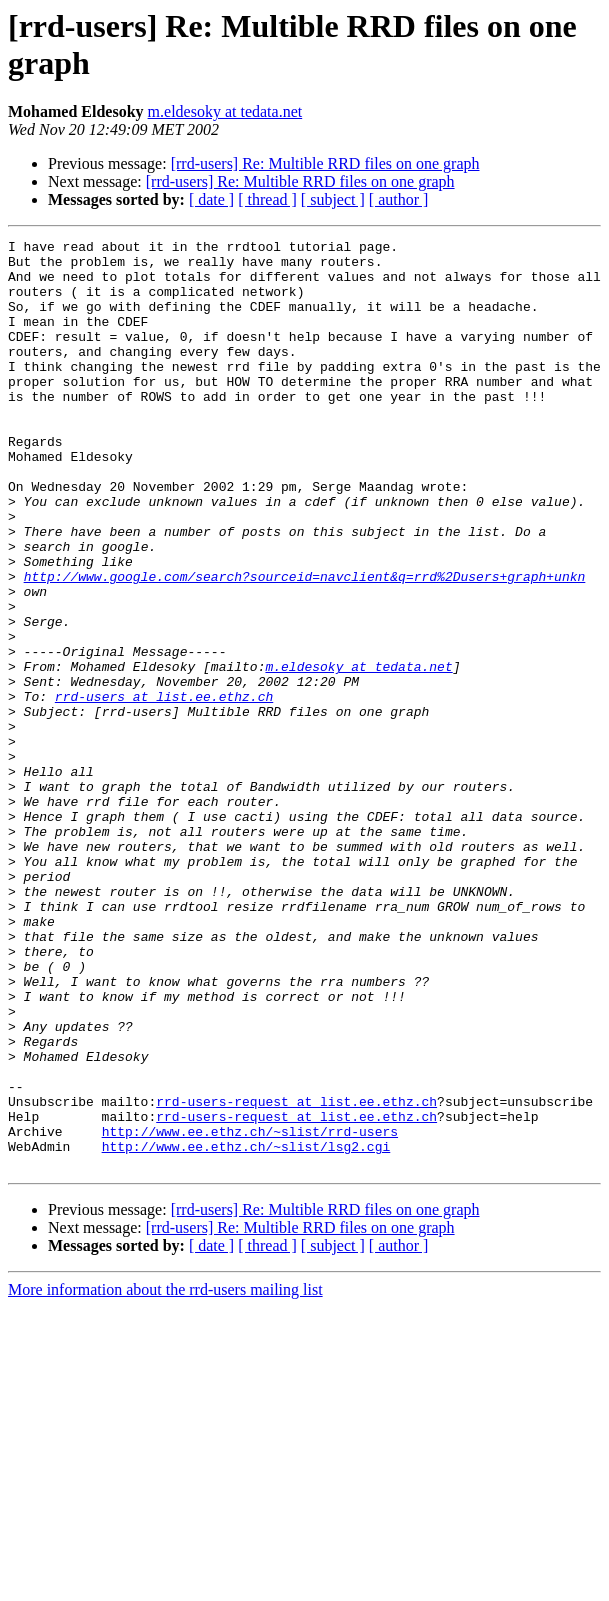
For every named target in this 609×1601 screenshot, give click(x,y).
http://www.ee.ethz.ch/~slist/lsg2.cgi (246, 1329)
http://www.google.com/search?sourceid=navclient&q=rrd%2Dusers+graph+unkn (305, 645)
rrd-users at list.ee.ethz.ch (164, 789)
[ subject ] (333, 199)
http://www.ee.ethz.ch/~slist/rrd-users (250, 1311)
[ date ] (211, 199)
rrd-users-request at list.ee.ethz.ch (296, 1275)
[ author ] (399, 199)
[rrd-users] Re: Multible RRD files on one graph (325, 163)
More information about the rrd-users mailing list (165, 1475)
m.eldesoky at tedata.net (225, 111)
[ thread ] (267, 199)
